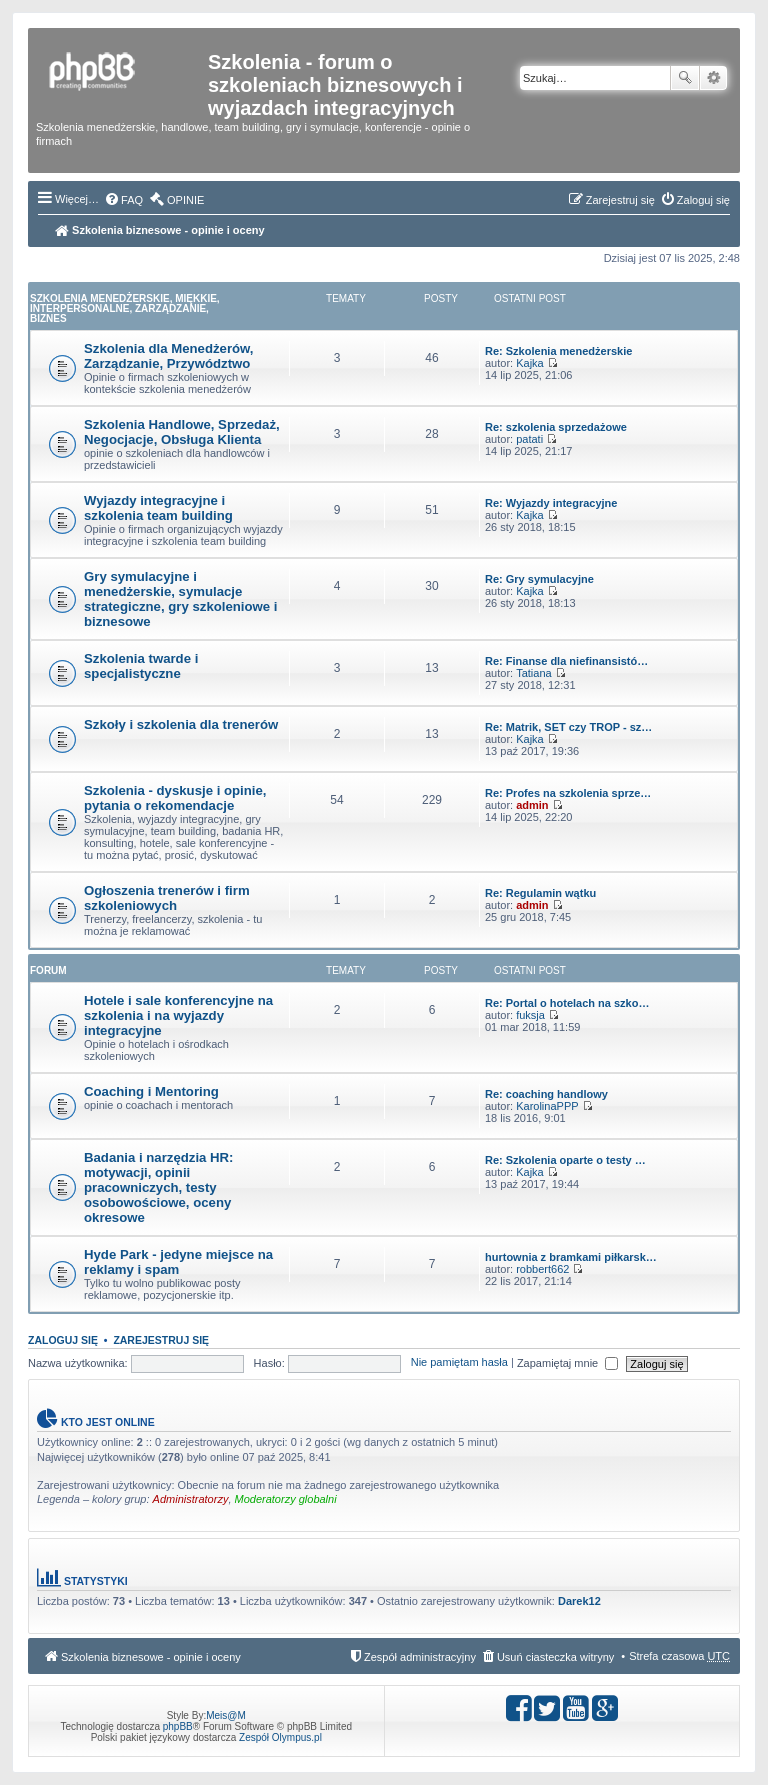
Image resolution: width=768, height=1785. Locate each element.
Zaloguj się (63, 1340)
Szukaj (685, 78)
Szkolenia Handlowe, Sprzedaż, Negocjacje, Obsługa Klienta (182, 432)
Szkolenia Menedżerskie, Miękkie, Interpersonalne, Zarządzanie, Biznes (125, 308)
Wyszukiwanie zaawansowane (713, 78)
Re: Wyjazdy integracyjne (551, 503)
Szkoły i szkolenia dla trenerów (181, 724)
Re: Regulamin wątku (540, 893)
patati (529, 439)
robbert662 (542, 1269)
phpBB (178, 1726)
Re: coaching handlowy (546, 1094)
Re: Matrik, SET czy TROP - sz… (568, 727)
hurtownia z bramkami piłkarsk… (571, 1257)
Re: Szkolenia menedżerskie (558, 351)
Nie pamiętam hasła (459, 1363)
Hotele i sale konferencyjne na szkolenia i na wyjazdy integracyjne (178, 1015)
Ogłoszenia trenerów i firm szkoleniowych (167, 898)
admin (532, 805)
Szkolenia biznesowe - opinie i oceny (160, 230)
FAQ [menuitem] (132, 200)
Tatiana (533, 673)
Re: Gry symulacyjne (539, 579)
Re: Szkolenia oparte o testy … (565, 1160)
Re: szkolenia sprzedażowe (556, 427)
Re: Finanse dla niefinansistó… (566, 661)
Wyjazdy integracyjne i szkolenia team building (158, 508)
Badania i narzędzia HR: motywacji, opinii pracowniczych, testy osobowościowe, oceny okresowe (159, 1187)
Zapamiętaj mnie (567, 1363)
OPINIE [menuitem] (185, 200)
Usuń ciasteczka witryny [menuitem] (555, 1657)
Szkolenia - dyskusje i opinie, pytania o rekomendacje (175, 798)
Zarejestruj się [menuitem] (620, 200)
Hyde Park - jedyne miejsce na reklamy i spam (178, 1262)
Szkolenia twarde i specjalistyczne (141, 666)
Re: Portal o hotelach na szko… (567, 1003)
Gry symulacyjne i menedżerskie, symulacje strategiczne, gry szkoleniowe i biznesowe (180, 599)
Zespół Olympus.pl (280, 1737)
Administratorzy (191, 1499)
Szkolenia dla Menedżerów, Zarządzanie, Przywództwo (169, 356)
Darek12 (579, 1601)
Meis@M (226, 1715)
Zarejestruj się (161, 1340)
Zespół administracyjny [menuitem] (420, 1657)
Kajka (530, 363)
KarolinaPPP (547, 1106)
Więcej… (77, 199)
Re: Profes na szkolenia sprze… (568, 793)
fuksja (530, 1015)
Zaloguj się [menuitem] (703, 200)
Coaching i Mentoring (151, 1091)
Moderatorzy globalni (286, 1499)
